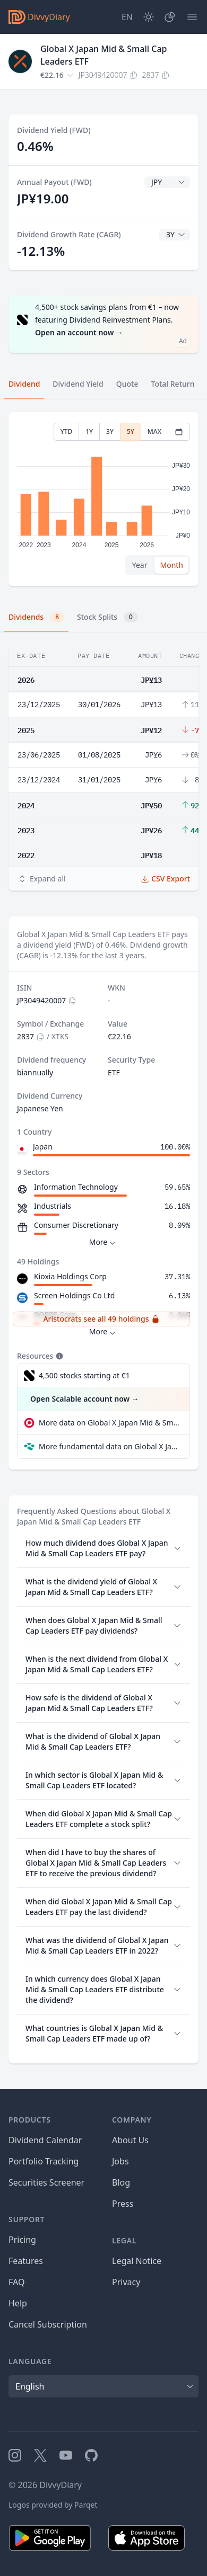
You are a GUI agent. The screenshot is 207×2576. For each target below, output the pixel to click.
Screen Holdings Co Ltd (74, 1295)
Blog (121, 2182)
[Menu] (192, 17)
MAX (154, 431)
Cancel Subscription (47, 2324)
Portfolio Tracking (43, 2161)
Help (17, 2303)
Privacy (126, 2282)
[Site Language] (127, 16)
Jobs (120, 2161)
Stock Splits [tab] (107, 617)
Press (122, 2203)
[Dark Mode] (148, 16)
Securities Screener (46, 2182)
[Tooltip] (58, 1356)
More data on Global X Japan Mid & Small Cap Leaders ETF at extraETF (110, 1423)
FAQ (16, 2282)
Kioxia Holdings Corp (70, 1276)
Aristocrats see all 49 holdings (101, 1319)
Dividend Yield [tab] (78, 384)
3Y (110, 431)
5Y (130, 431)
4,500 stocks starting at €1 (84, 1375)
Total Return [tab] (173, 384)
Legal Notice (136, 2261)
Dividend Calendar (45, 2140)
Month (171, 565)
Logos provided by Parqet (53, 2505)
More (103, 1242)
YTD (67, 431)
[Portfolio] (169, 16)
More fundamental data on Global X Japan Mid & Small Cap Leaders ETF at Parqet (110, 1446)
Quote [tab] (127, 384)
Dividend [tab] (24, 384)
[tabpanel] (103, 499)
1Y (89, 431)
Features (25, 2261)
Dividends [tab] (36, 617)
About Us (130, 2140)
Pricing (22, 2239)
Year (140, 565)
